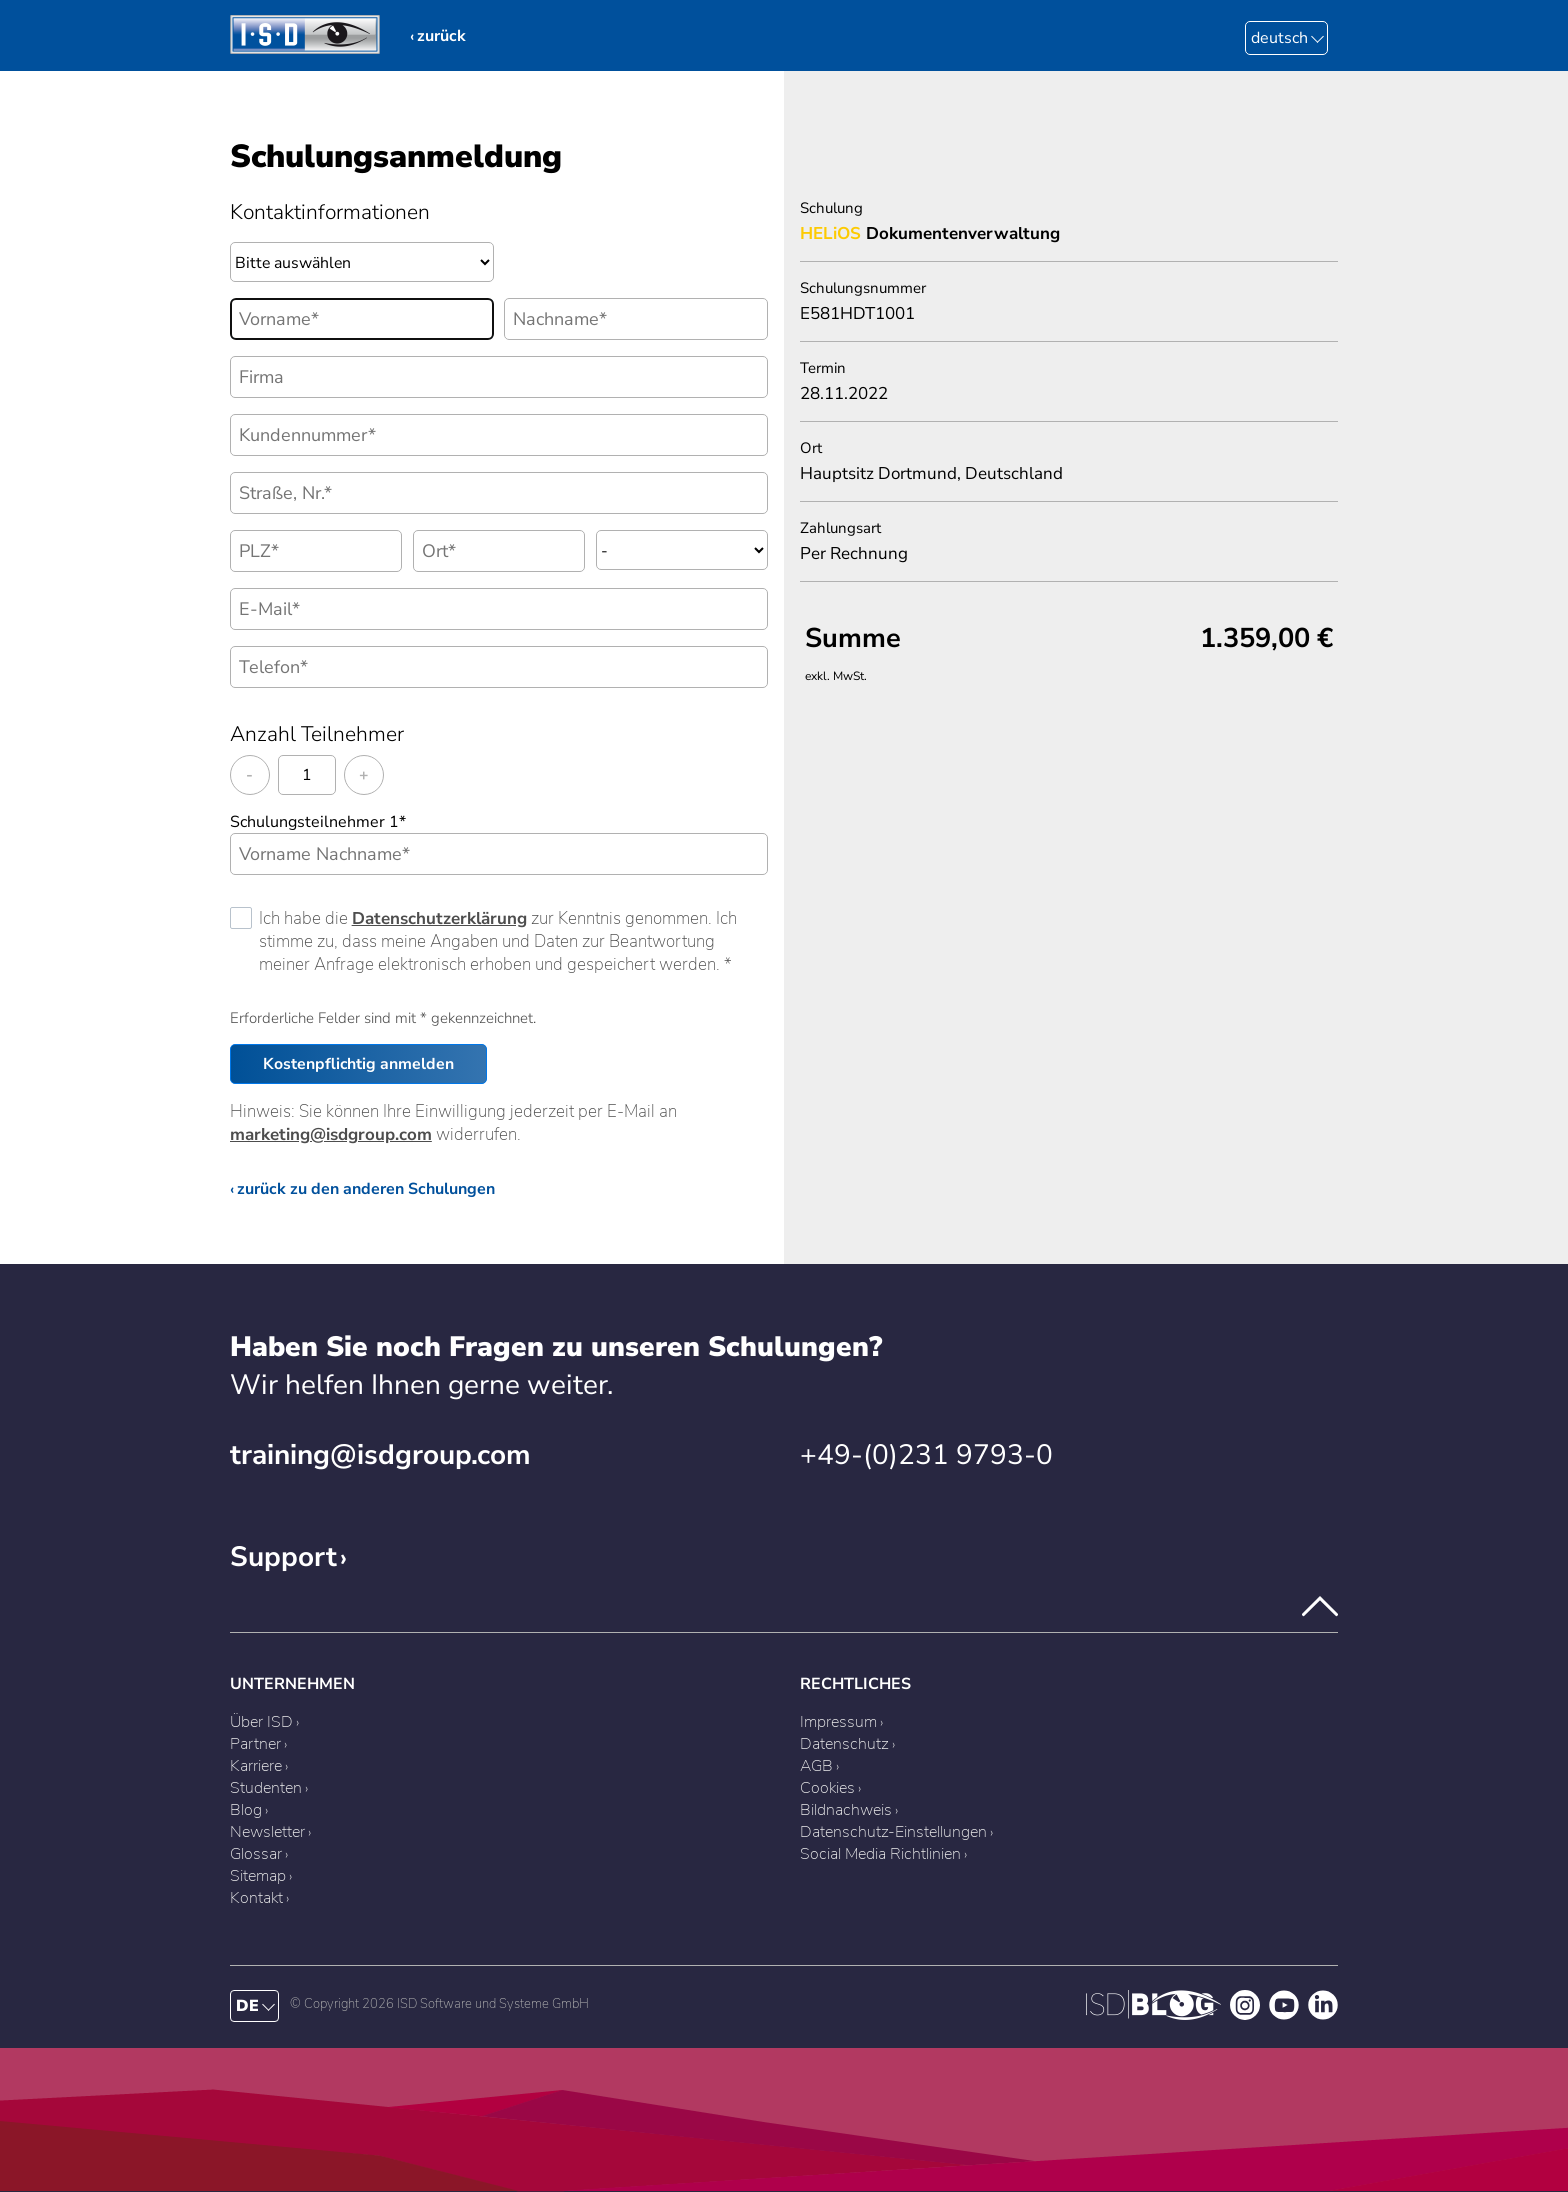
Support (283, 1557)
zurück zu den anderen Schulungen (366, 1189)
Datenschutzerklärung (439, 918)
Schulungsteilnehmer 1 (318, 822)
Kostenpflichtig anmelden (358, 1064)
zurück (441, 36)
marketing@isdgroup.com (331, 1134)
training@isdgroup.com (380, 1455)
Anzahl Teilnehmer (317, 734)
